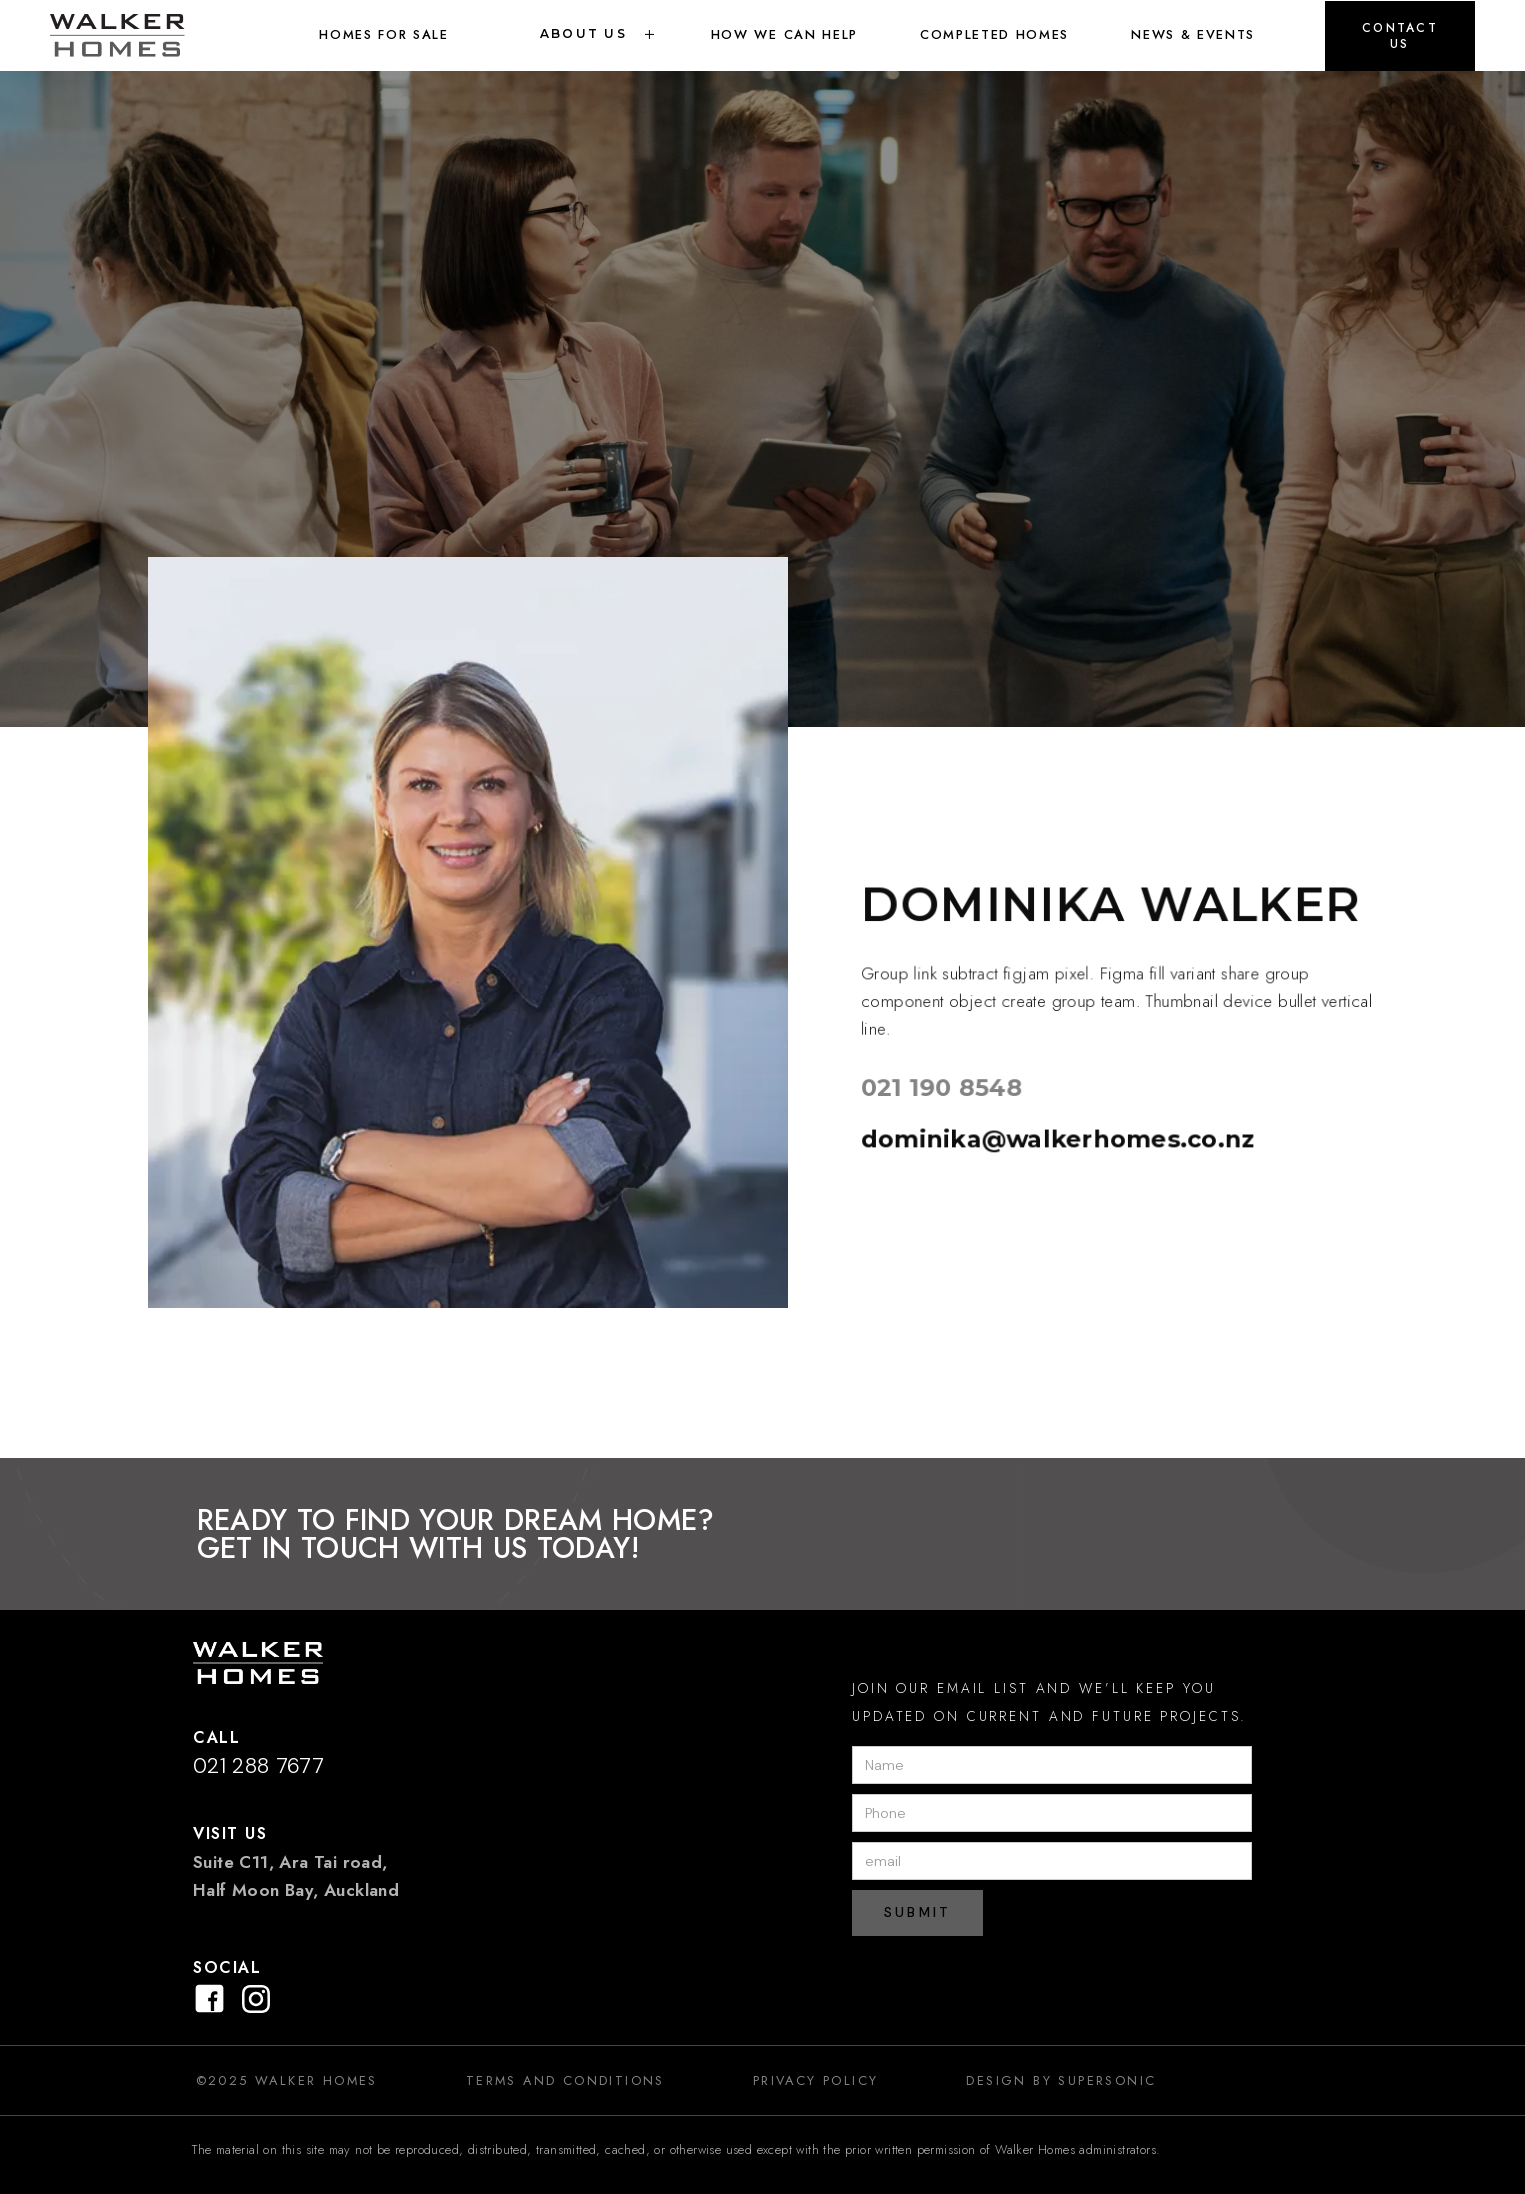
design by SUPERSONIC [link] (1061, 2080)
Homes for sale (384, 34)
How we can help (784, 34)
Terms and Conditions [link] (565, 2080)
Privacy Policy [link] (816, 2080)
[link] (140, 35)
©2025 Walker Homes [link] (287, 2080)
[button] (1400, 36)
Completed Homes (994, 34)
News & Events (1193, 34)
